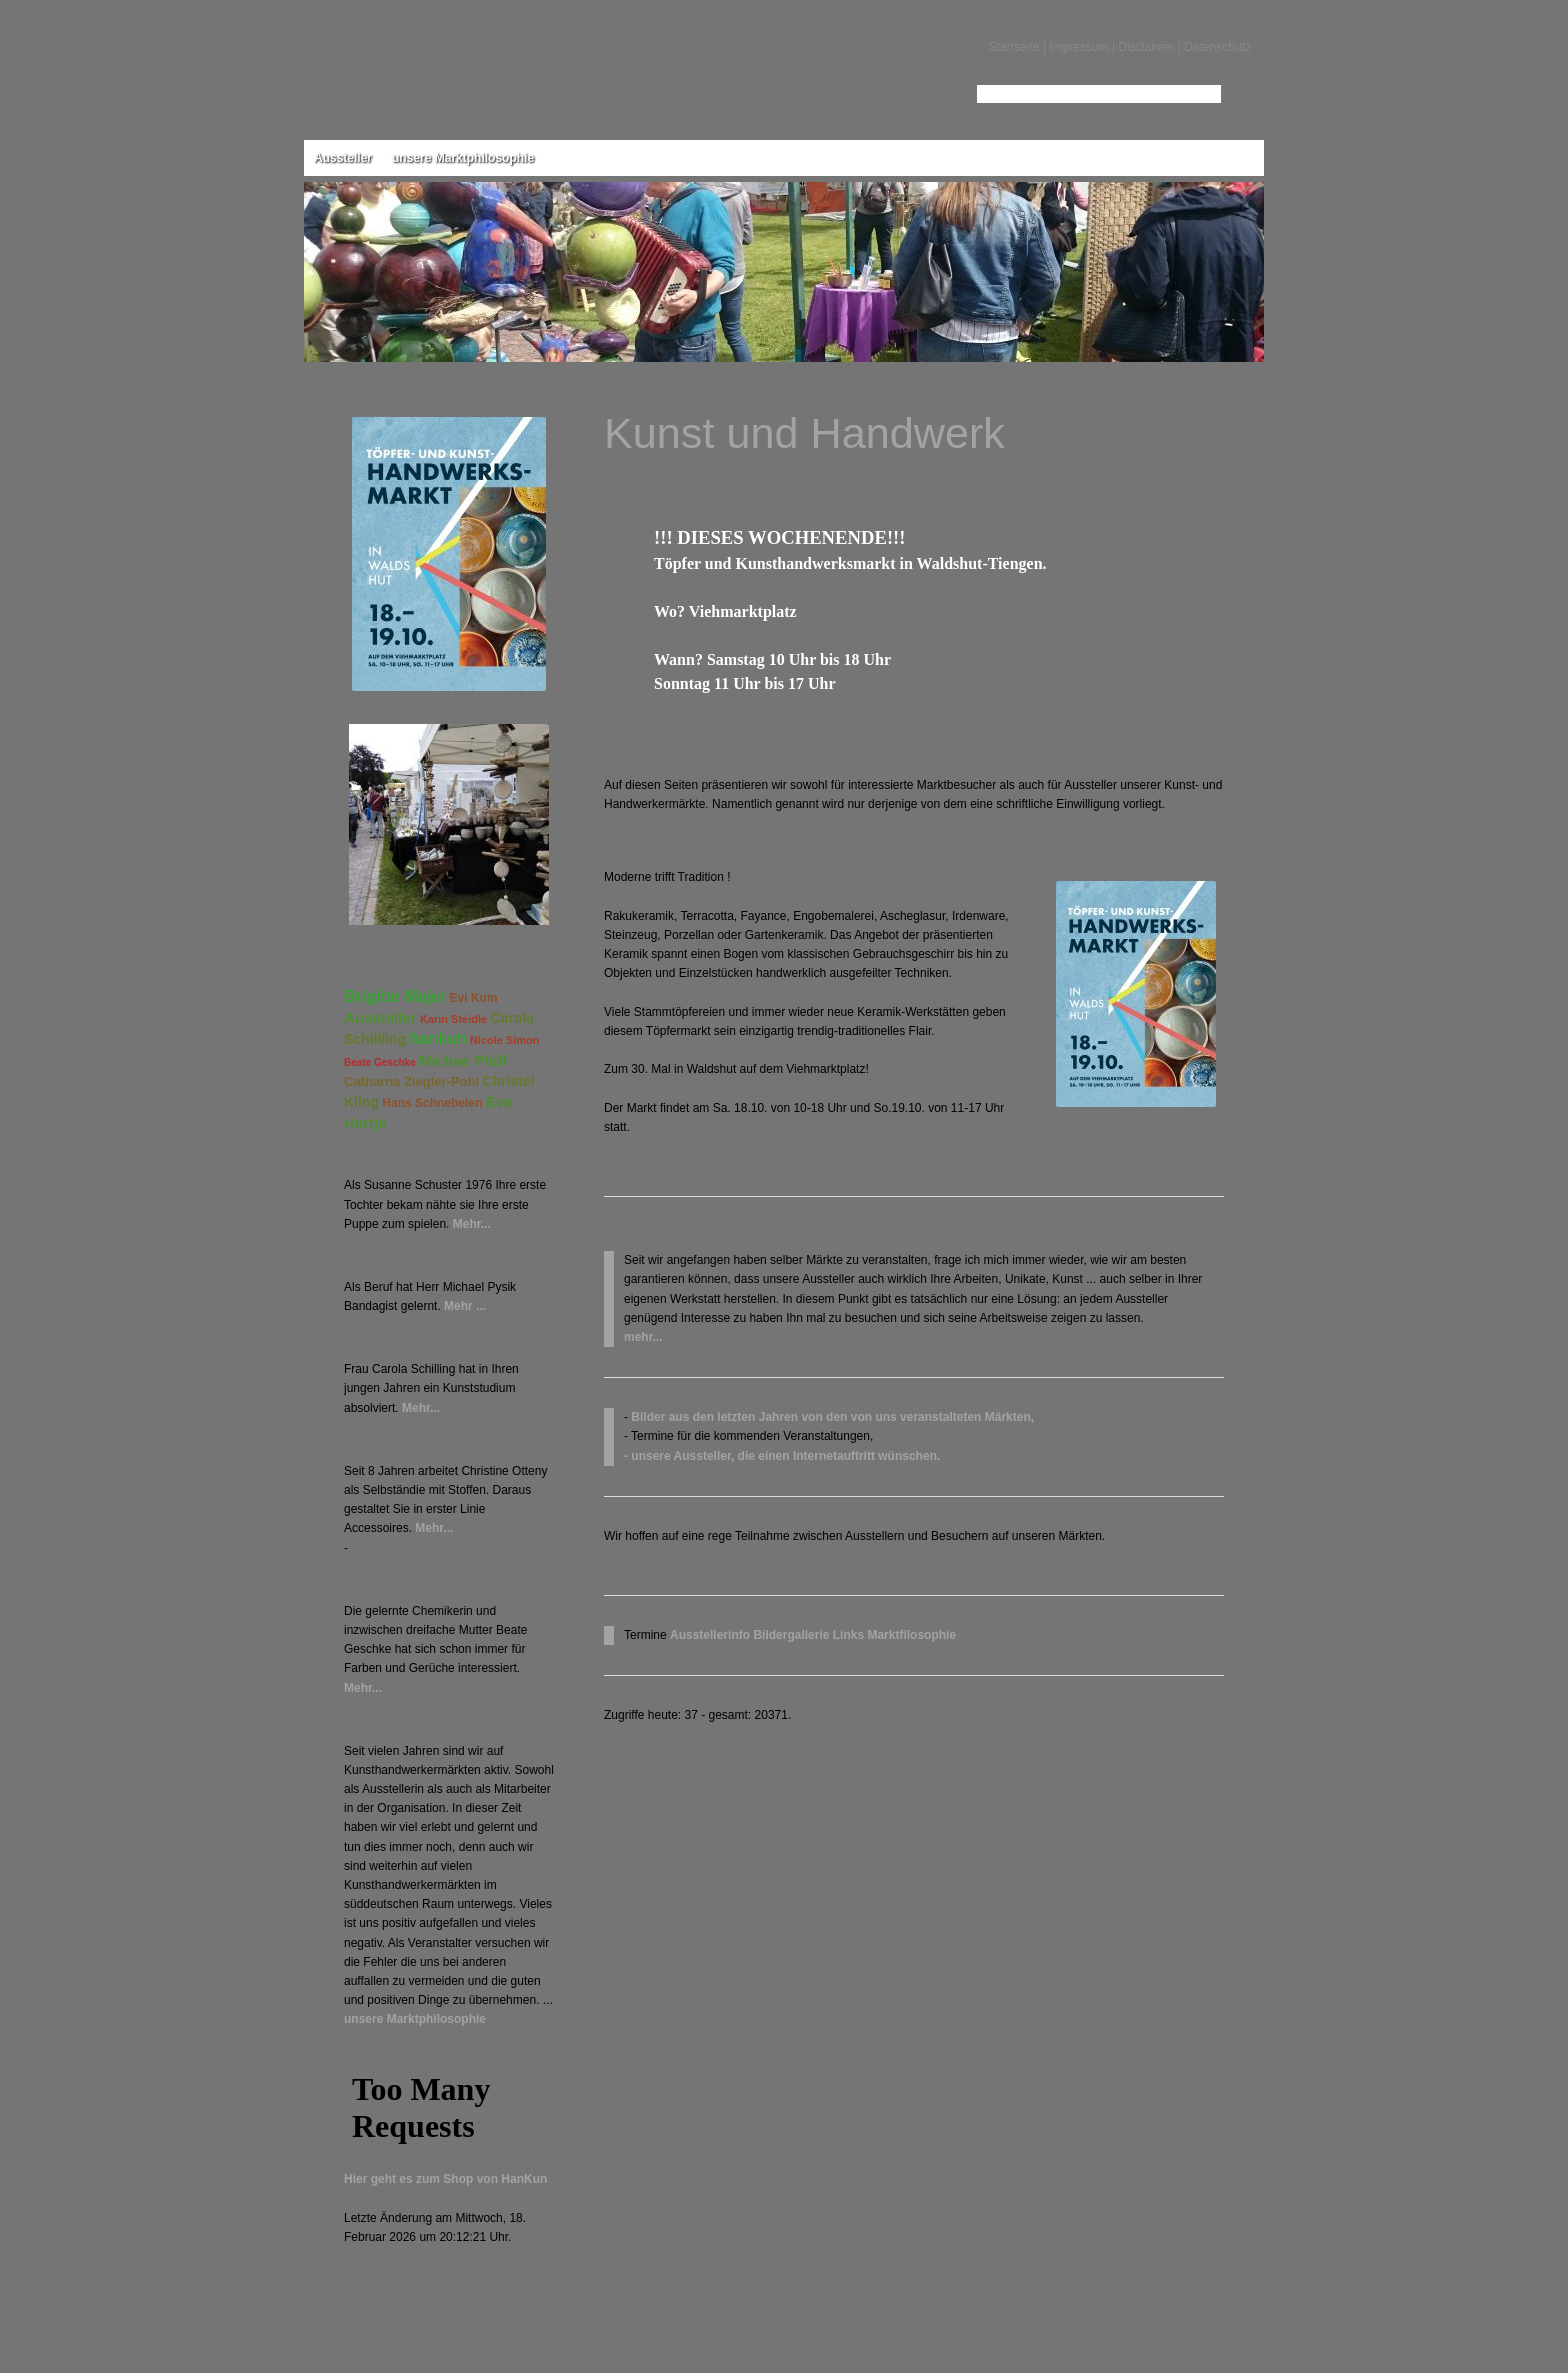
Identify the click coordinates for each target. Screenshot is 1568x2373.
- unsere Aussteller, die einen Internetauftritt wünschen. (782, 1456)
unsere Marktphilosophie (463, 158)
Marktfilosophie (911, 1635)
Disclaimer (1146, 47)
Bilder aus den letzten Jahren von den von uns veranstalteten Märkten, (832, 1417)
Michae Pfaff (463, 1060)
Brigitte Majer (395, 996)
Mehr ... (465, 1306)
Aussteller (343, 158)
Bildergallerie (791, 1635)
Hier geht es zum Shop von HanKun (445, 2179)
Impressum (1078, 47)
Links (848, 1635)
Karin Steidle (453, 1019)
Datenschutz (1217, 47)
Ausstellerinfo (710, 1635)
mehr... (643, 1337)
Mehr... (472, 1224)
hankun (438, 1038)
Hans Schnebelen (432, 1103)
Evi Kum (474, 998)
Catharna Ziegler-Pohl (411, 1081)
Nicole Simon (505, 1040)
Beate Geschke (380, 1062)
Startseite (1014, 47)
